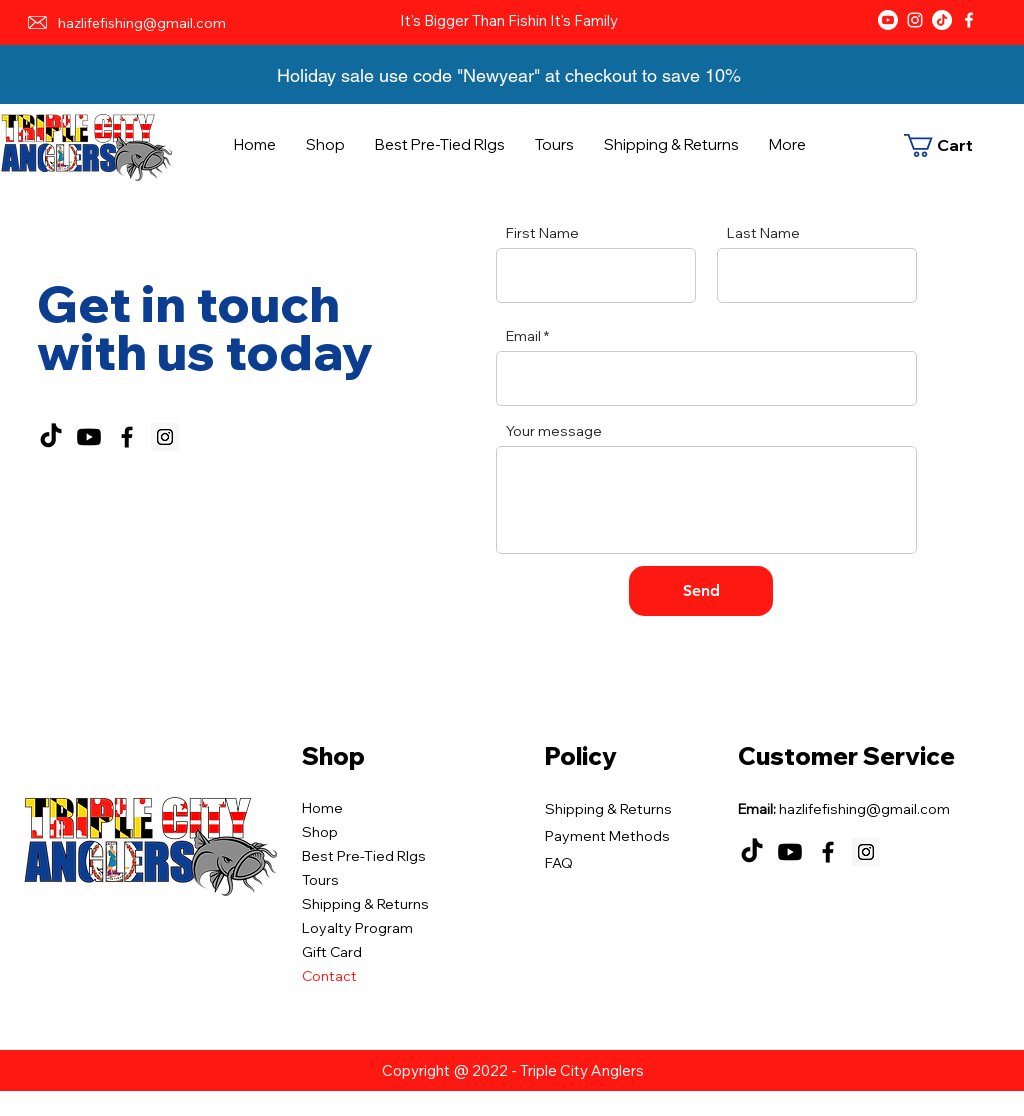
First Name (542, 233)
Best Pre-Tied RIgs (364, 856)
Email (523, 336)
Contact (329, 976)
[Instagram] (915, 20)
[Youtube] (888, 20)
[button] (947, 145)
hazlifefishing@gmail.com (142, 23)
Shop (320, 832)
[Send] (701, 591)
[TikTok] (942, 20)
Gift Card (332, 952)
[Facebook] (969, 20)
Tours (320, 880)
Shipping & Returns (365, 904)
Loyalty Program (357, 928)
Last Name (763, 233)
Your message (554, 431)
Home (322, 808)
